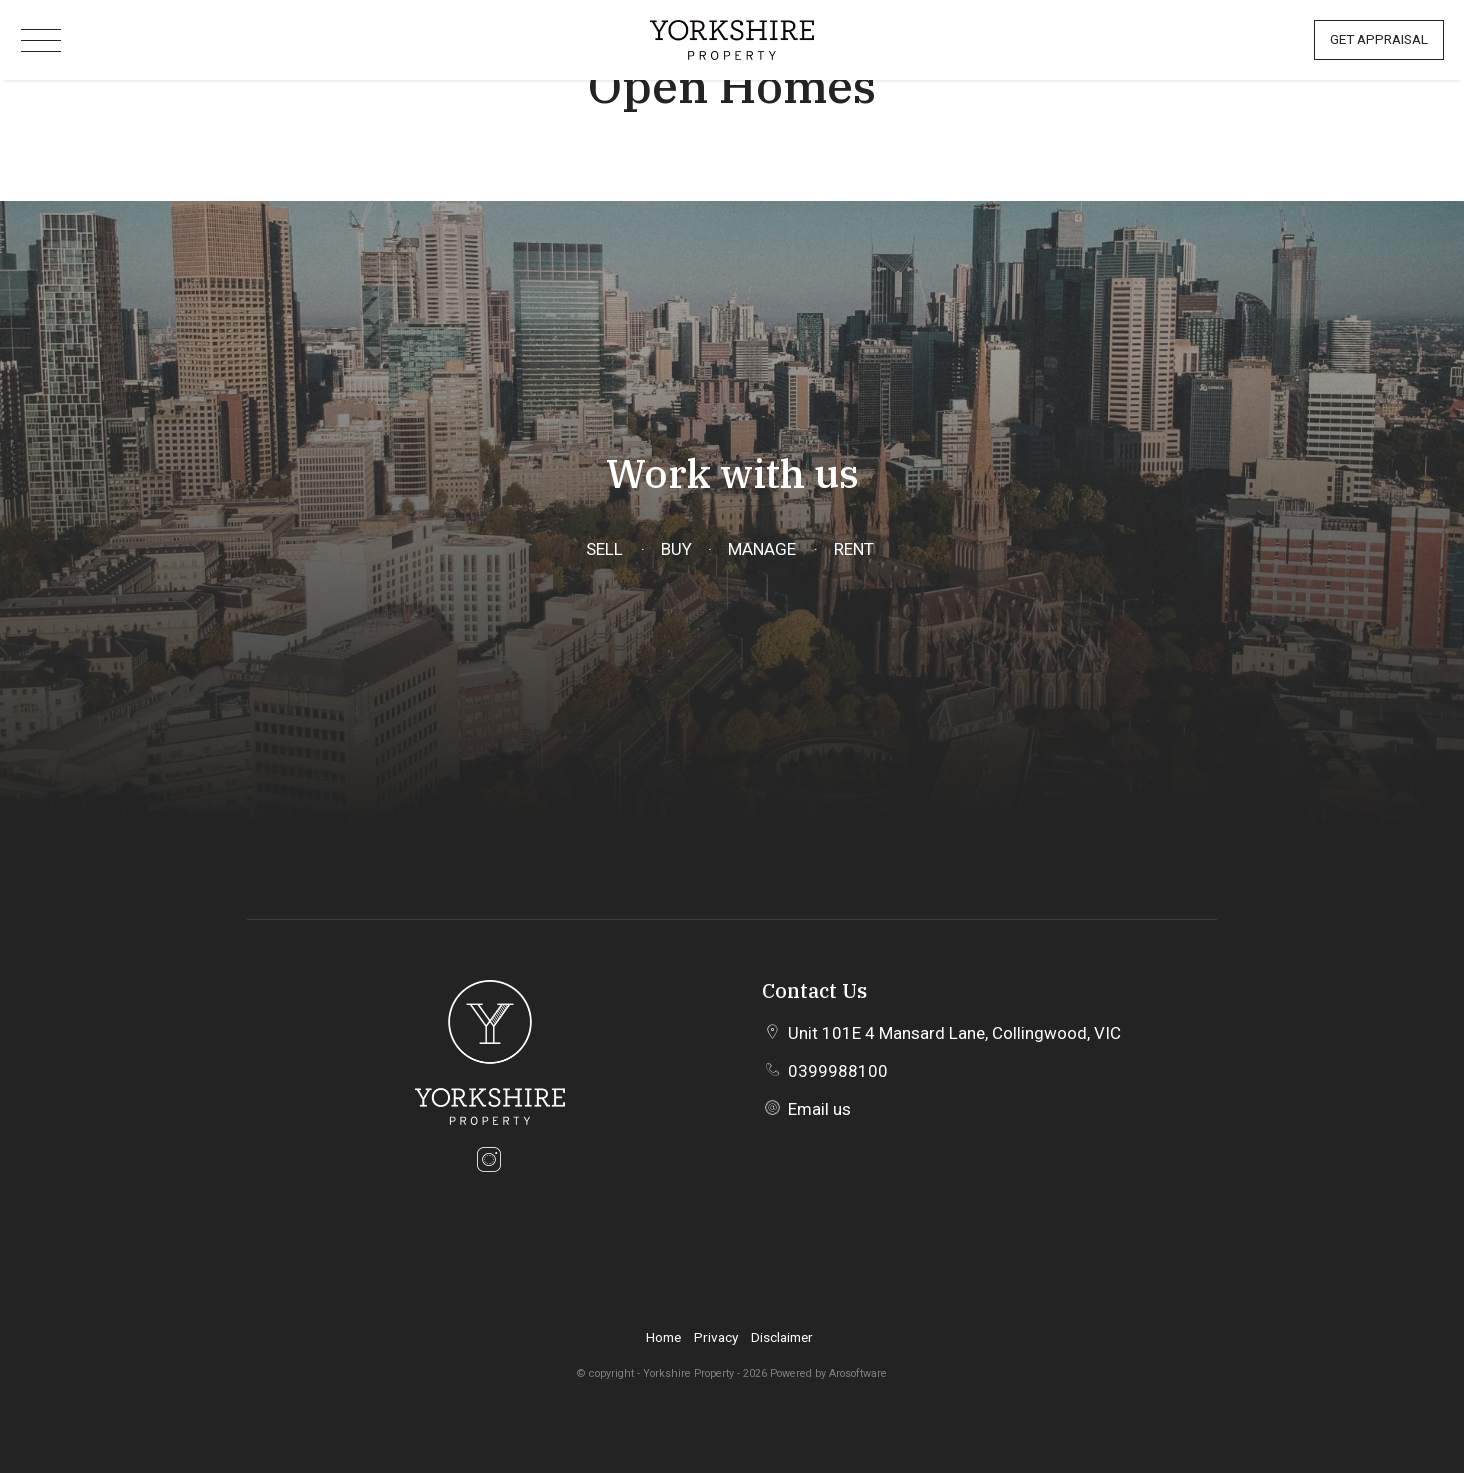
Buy (675, 549)
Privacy (716, 1337)
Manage (762, 549)
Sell (604, 549)
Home (663, 1337)
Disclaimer (782, 1337)
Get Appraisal (1379, 39)
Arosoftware (858, 1373)
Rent (854, 549)
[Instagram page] (489, 1163)
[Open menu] (41, 40)
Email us (819, 1109)
